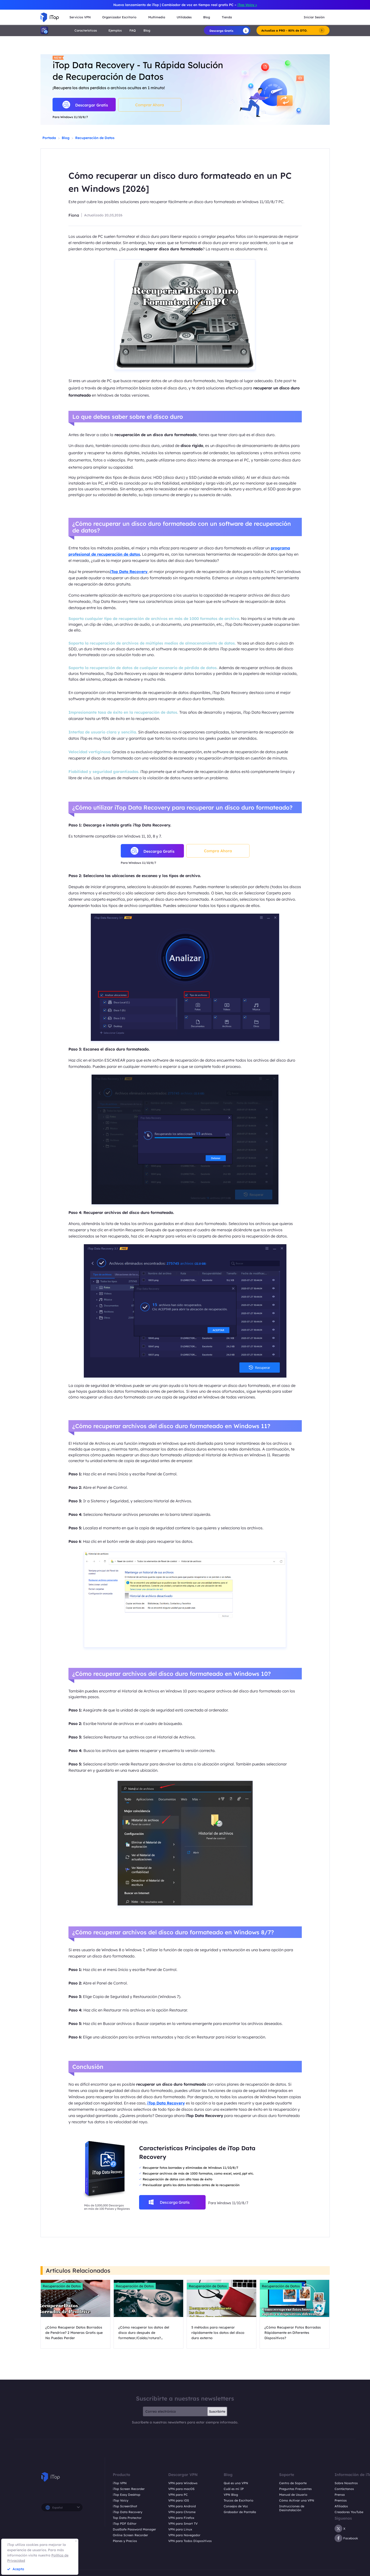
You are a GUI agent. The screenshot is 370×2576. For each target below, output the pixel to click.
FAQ (132, 30)
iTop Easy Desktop (126, 2494)
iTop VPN (120, 2483)
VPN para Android (182, 2506)
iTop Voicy (120, 2500)
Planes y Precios (125, 2541)
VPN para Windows (182, 2483)
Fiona (73, 215)
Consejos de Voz (236, 2506)
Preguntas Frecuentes (295, 2489)
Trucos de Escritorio (238, 2500)
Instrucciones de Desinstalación (291, 2508)
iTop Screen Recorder (129, 2489)
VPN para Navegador (184, 2535)
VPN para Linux (180, 2529)
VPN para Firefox (181, 2518)
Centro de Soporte (293, 2483)
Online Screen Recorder (130, 2535)
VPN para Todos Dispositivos (190, 2541)
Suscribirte (217, 2411)
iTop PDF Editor (124, 2523)
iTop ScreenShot (125, 2506)
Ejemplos (115, 30)
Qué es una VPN (236, 2483)
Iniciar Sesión (314, 17)
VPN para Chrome (181, 2512)
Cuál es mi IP (234, 2489)
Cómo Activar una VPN (296, 2500)
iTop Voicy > (247, 5)
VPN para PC (178, 2494)
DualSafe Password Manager (134, 2529)
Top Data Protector (127, 2518)
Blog (146, 30)
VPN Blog (231, 2494)
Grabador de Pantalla (240, 2512)
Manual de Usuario (293, 2494)
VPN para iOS (178, 2500)
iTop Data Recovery (127, 2512)
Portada (49, 138)
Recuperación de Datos (94, 138)
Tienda (227, 17)
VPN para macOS (181, 2489)
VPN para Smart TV (183, 2523)
